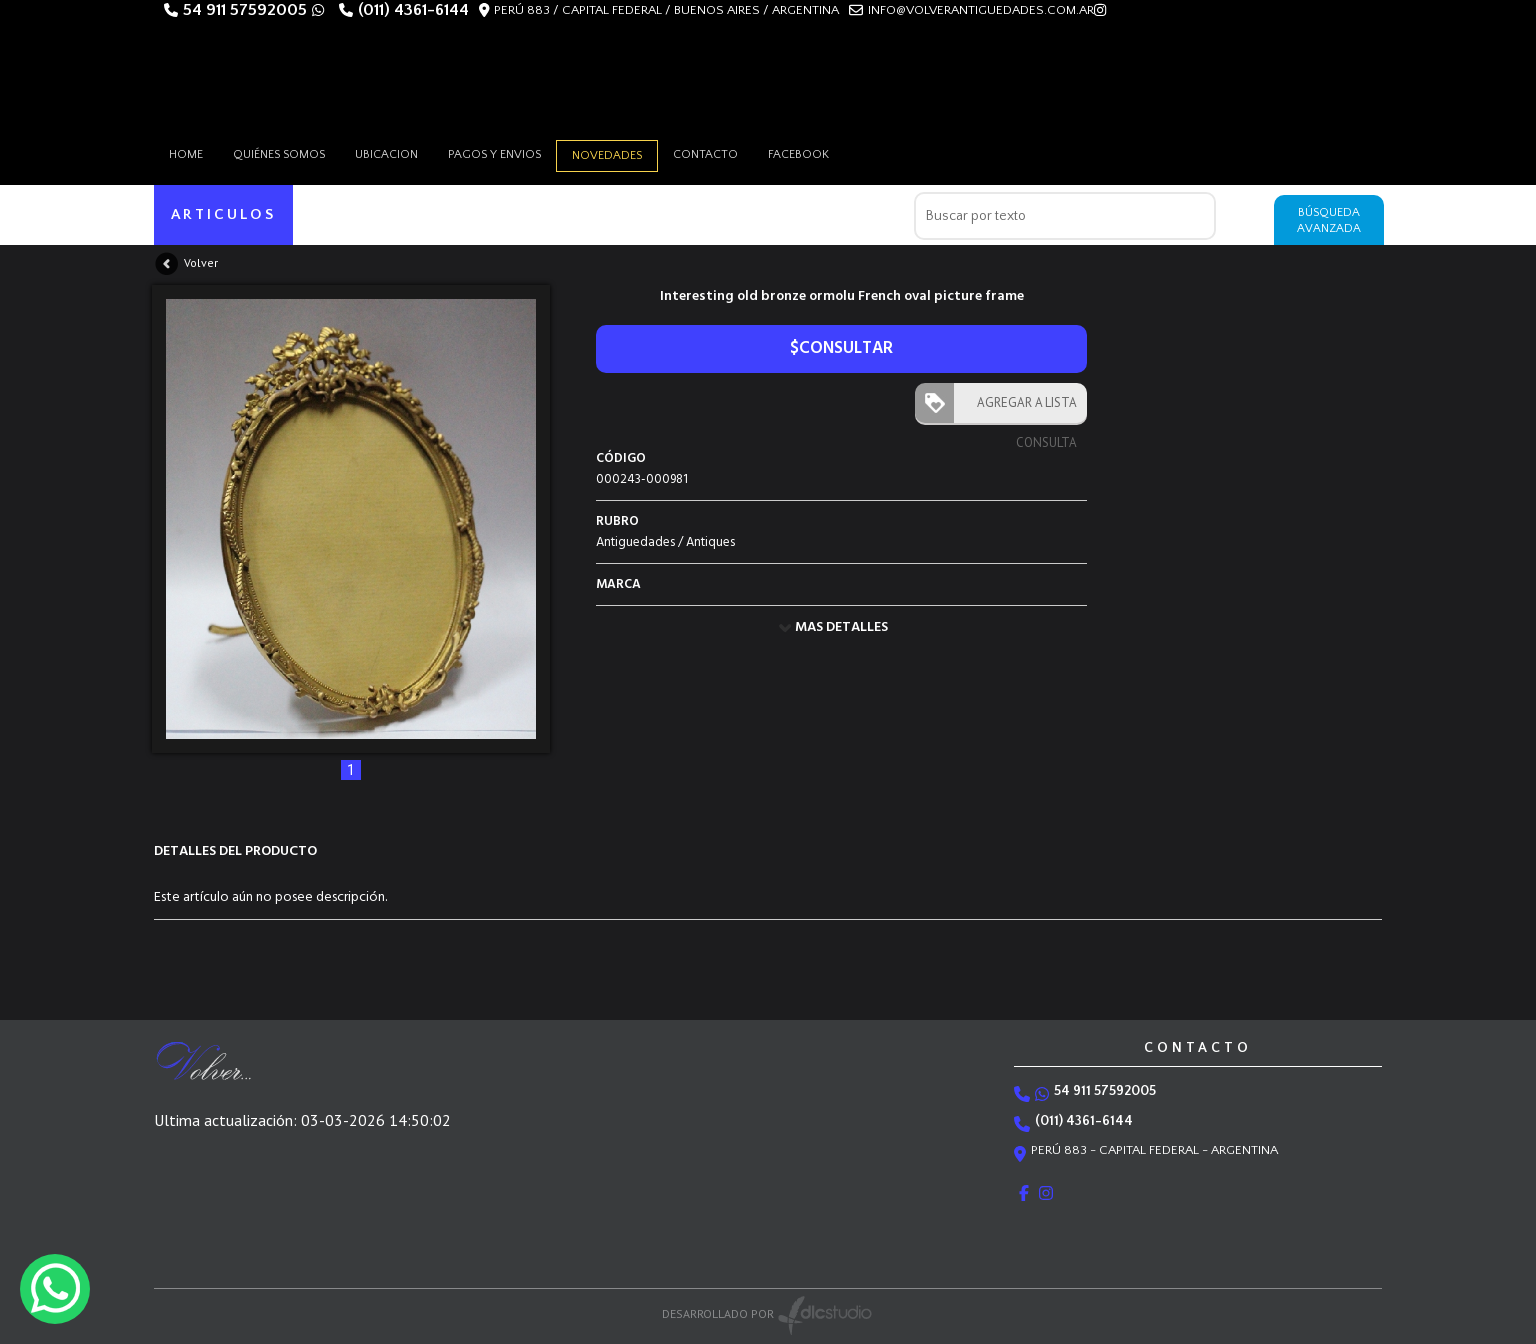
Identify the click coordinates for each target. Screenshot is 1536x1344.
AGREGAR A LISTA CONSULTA (1022, 408)
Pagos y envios (494, 154)
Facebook (798, 154)
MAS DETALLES (841, 627)
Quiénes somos (279, 154)
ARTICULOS (223, 214)
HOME (186, 154)
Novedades (607, 155)
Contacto (705, 154)
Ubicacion (386, 154)
